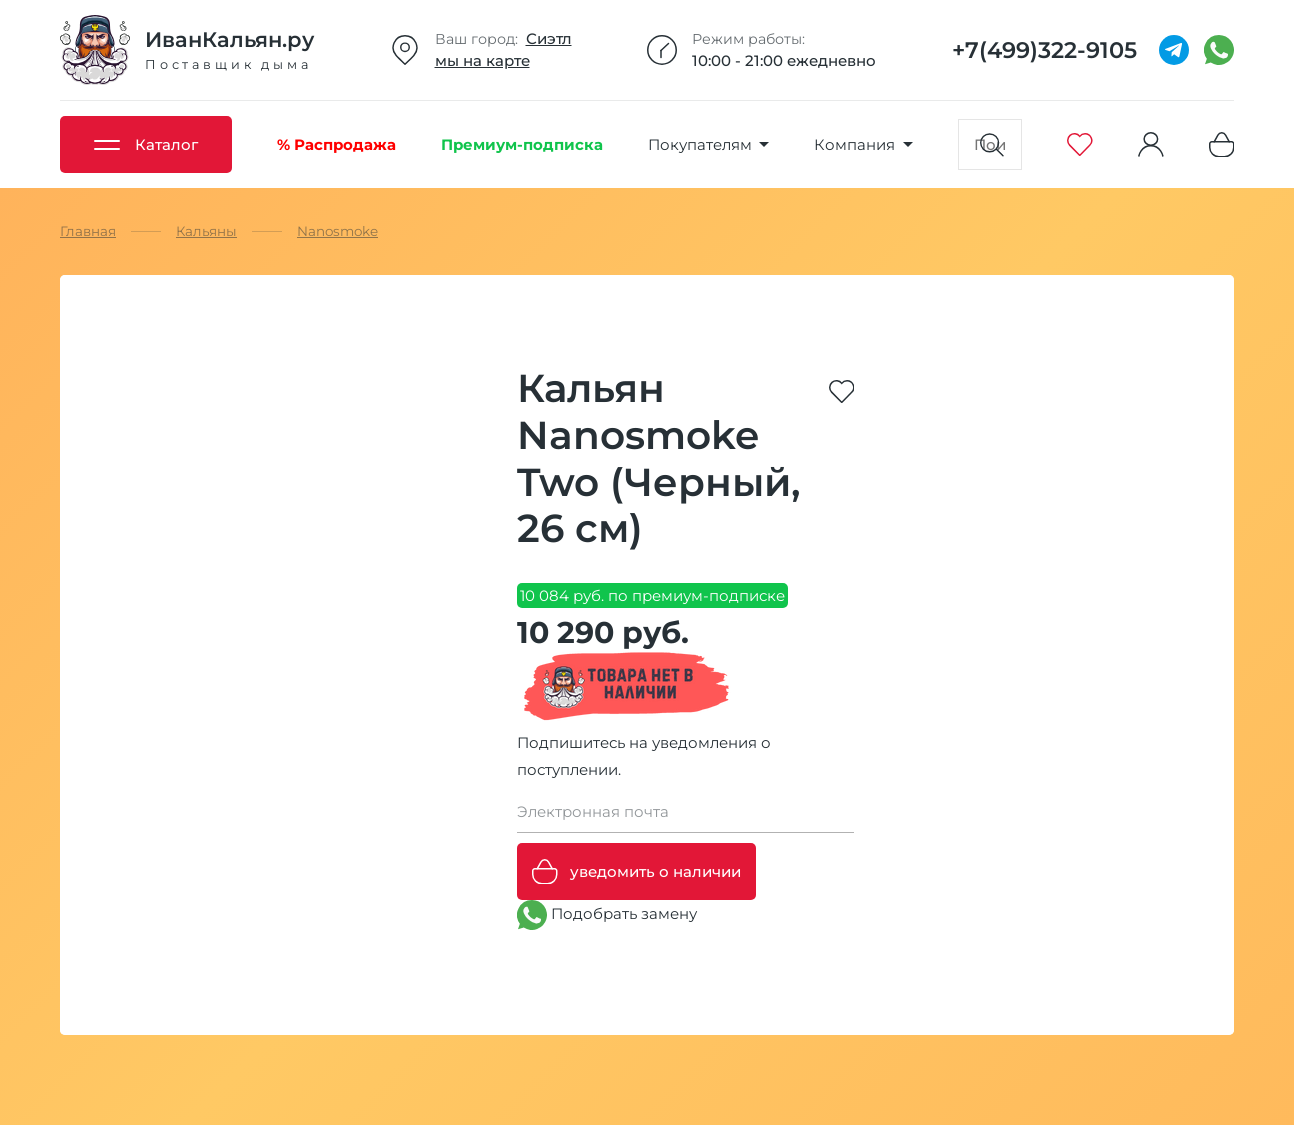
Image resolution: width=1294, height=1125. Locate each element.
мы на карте (482, 60)
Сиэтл (549, 38)
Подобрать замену (607, 915)
